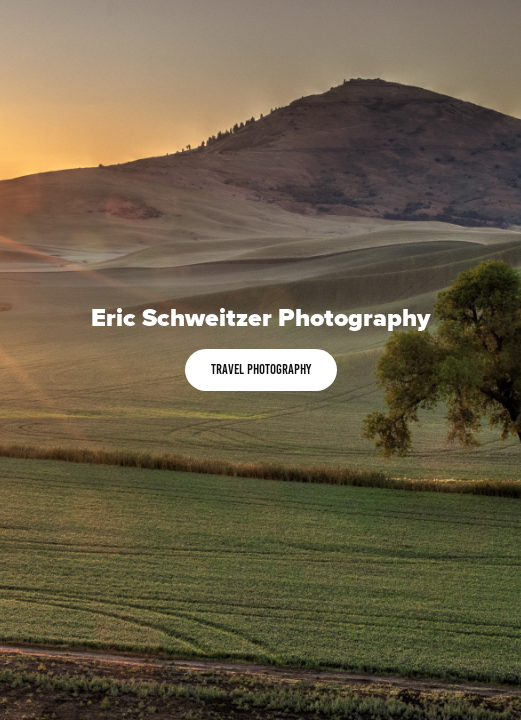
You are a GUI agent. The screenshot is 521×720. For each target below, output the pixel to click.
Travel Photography (261, 369)
